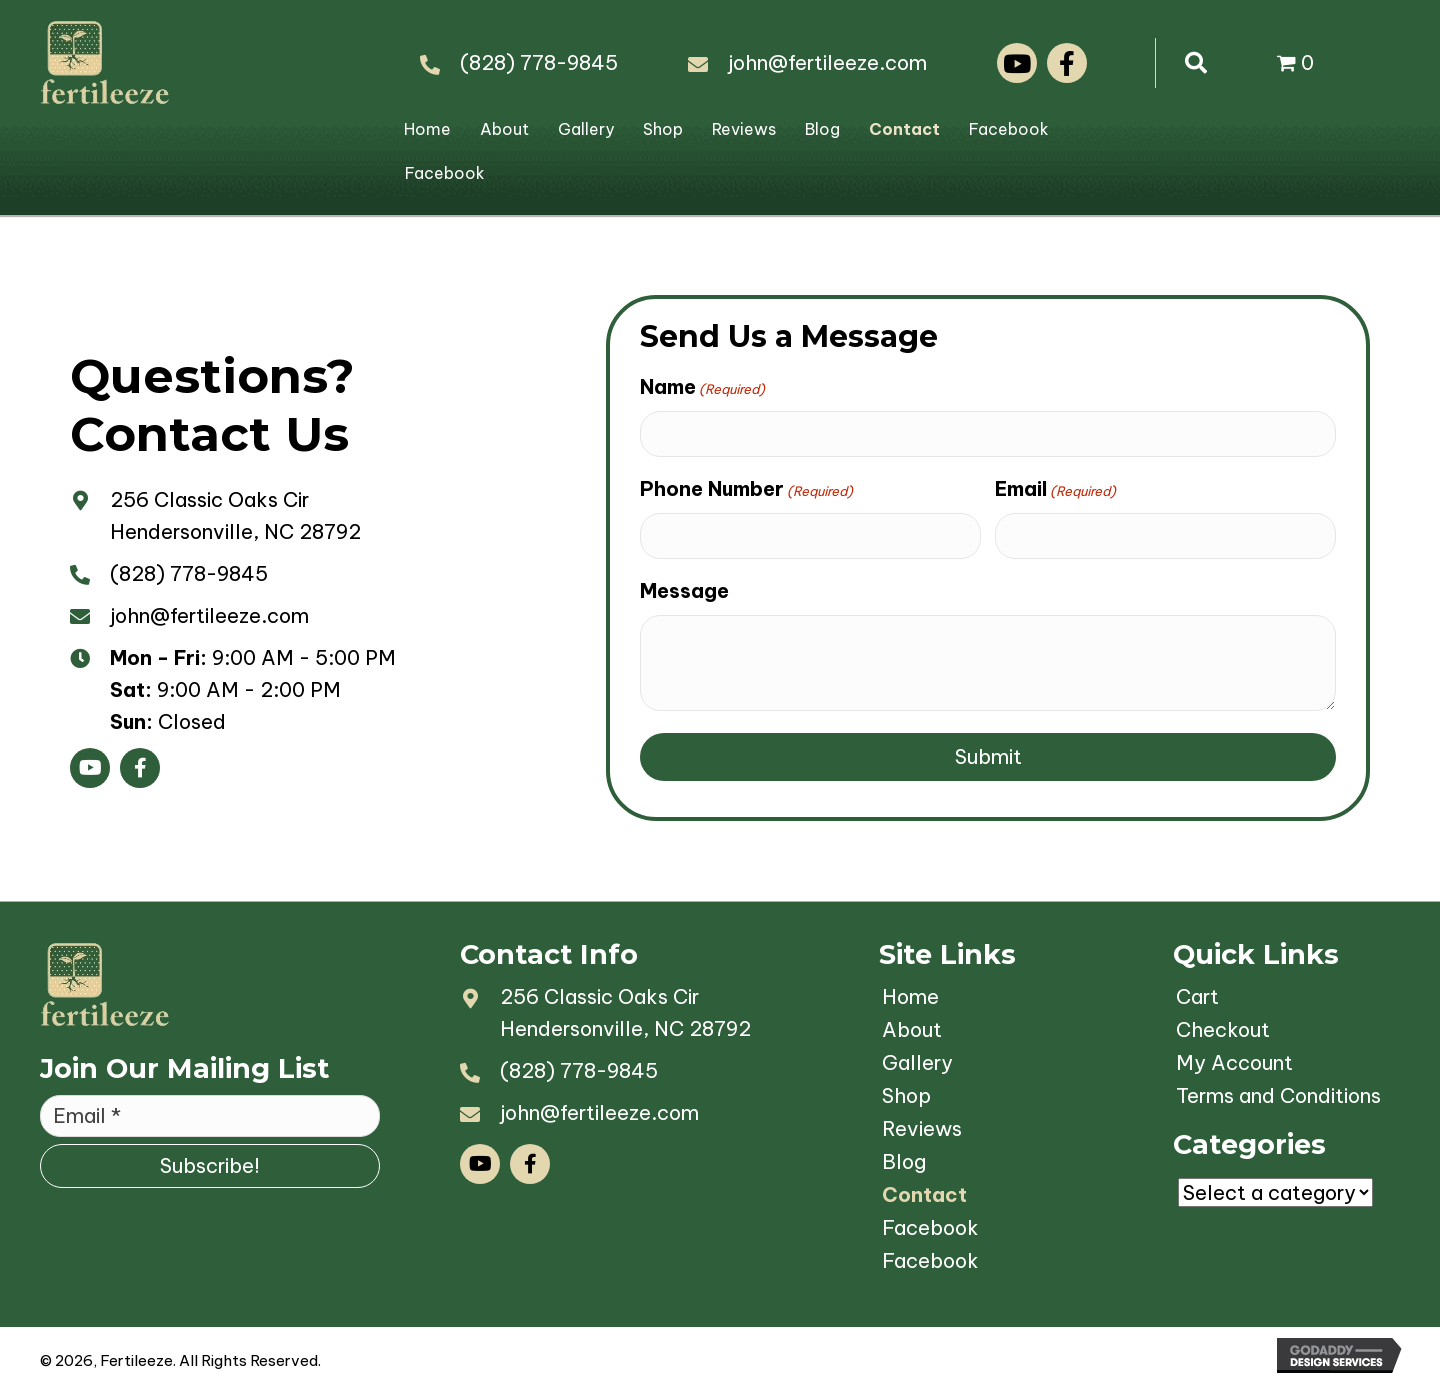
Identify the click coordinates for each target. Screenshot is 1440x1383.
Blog (822, 129)
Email (1055, 489)
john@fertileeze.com (827, 62)
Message (684, 590)
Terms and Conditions (1278, 1095)
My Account (1234, 1062)
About (504, 129)
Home (427, 129)
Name (702, 387)
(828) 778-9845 (539, 62)
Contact (904, 129)
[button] (1017, 63)
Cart (1197, 996)
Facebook (1009, 129)
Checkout (1223, 1029)
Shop (663, 129)
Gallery (586, 129)
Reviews (744, 129)
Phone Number (746, 489)
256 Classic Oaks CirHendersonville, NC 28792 (625, 1012)
